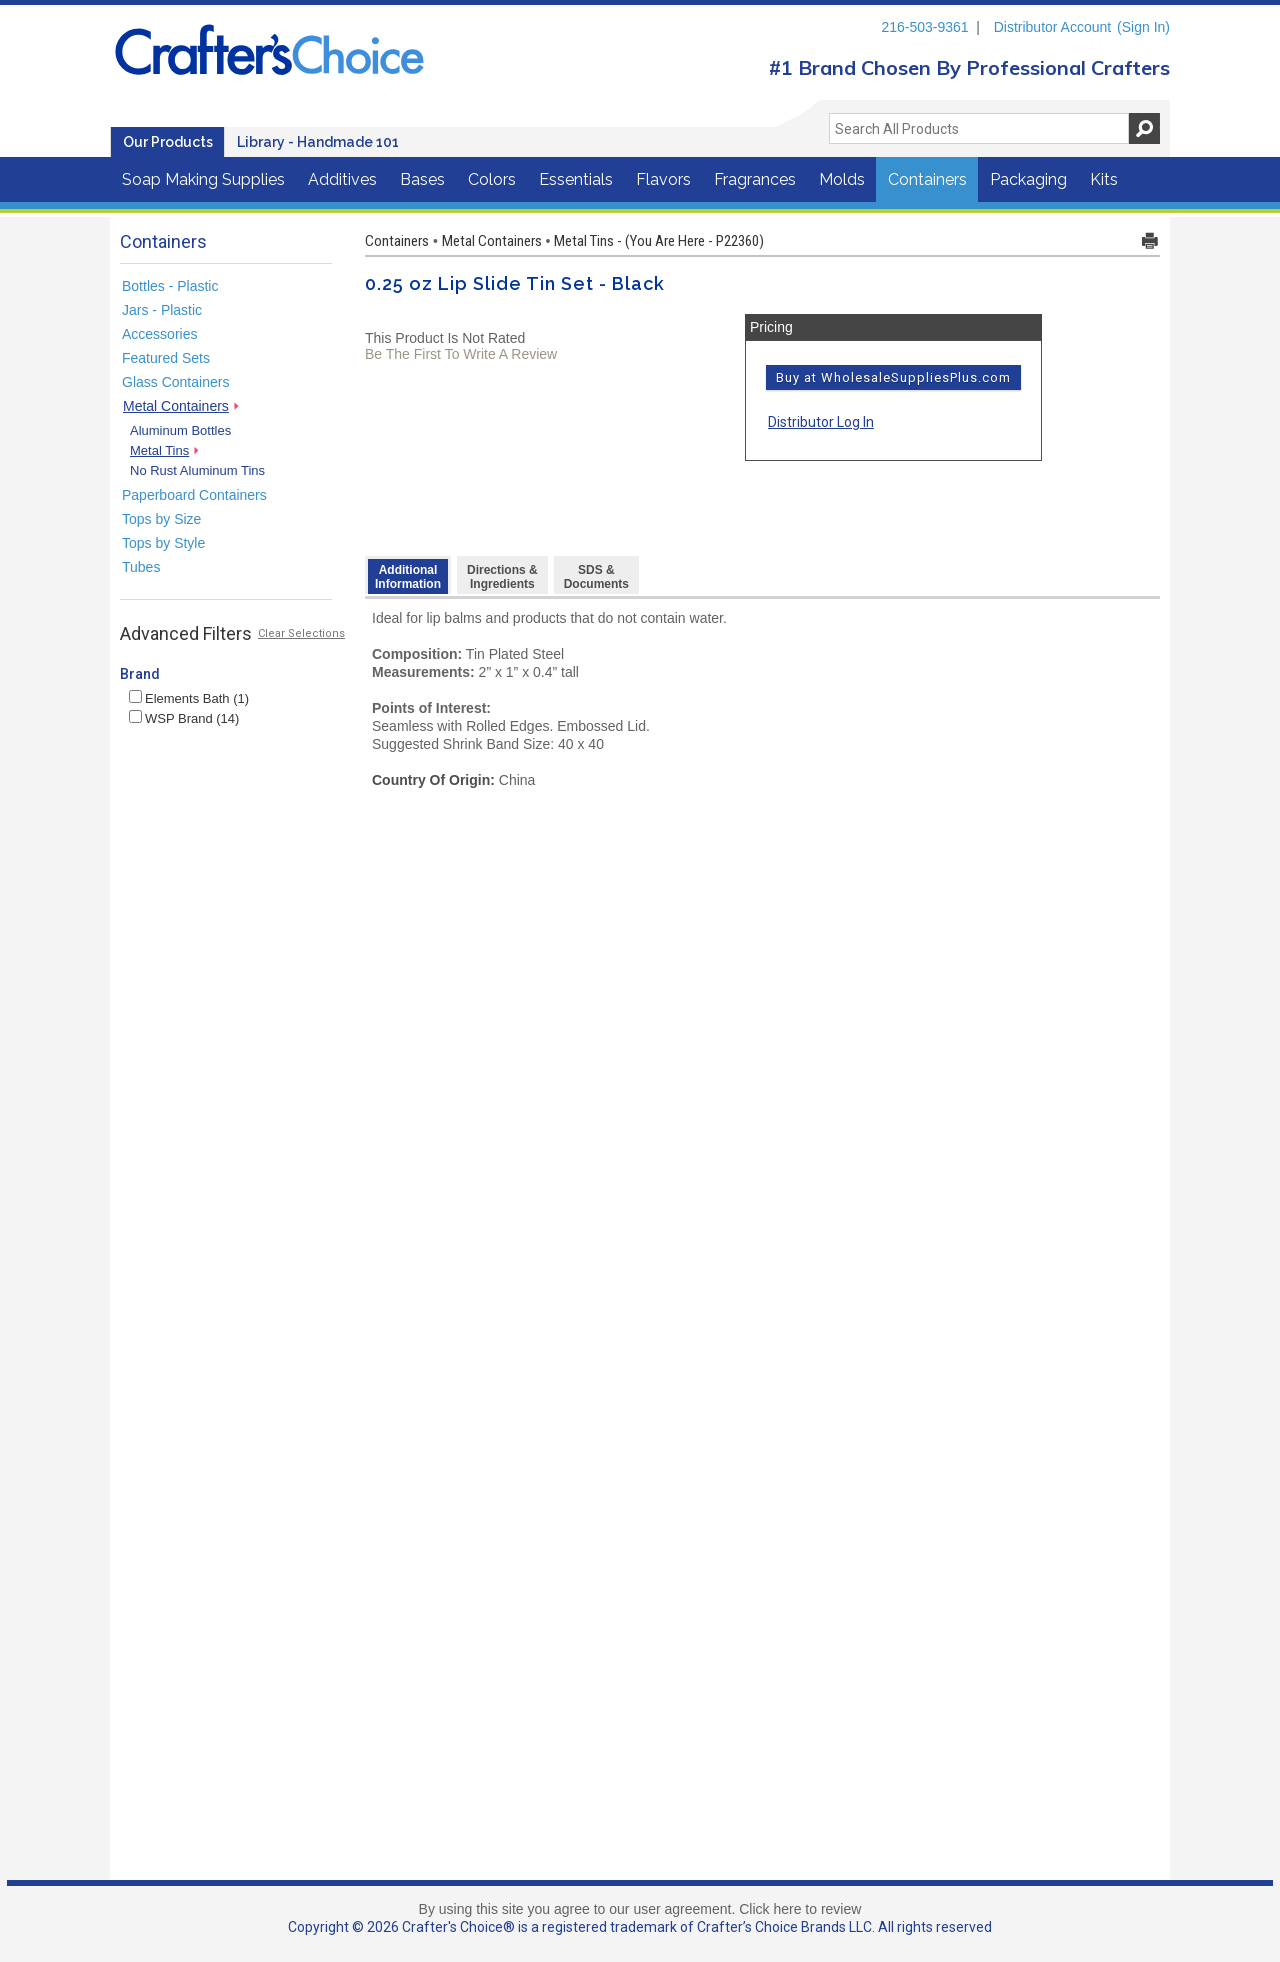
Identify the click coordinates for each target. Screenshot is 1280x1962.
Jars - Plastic (162, 310)
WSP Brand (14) (184, 718)
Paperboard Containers (194, 495)
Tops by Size (161, 519)
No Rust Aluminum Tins (197, 470)
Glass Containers (175, 382)
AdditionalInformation (408, 577)
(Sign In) (1143, 27)
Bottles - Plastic (170, 286)
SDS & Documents (596, 577)
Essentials (576, 179)
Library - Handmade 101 (318, 142)
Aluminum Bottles (180, 430)
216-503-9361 (924, 27)
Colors (492, 179)
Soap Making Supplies (203, 179)
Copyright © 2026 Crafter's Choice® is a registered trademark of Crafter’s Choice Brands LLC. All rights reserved (640, 1927)
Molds (842, 179)
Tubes (141, 567)
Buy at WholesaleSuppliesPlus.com (893, 377)
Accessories (159, 334)
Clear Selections (301, 633)
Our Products (168, 142)
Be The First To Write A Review (461, 354)
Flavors (663, 179)
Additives (342, 179)
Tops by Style (163, 543)
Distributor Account (1053, 27)
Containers (927, 179)
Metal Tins (159, 450)
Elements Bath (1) (189, 698)
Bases (422, 179)
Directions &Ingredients (502, 577)
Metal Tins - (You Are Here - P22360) (659, 241)
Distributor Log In (821, 422)
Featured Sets (166, 358)
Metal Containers (176, 406)
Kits (1104, 179)
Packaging (1028, 179)
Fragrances (755, 179)
